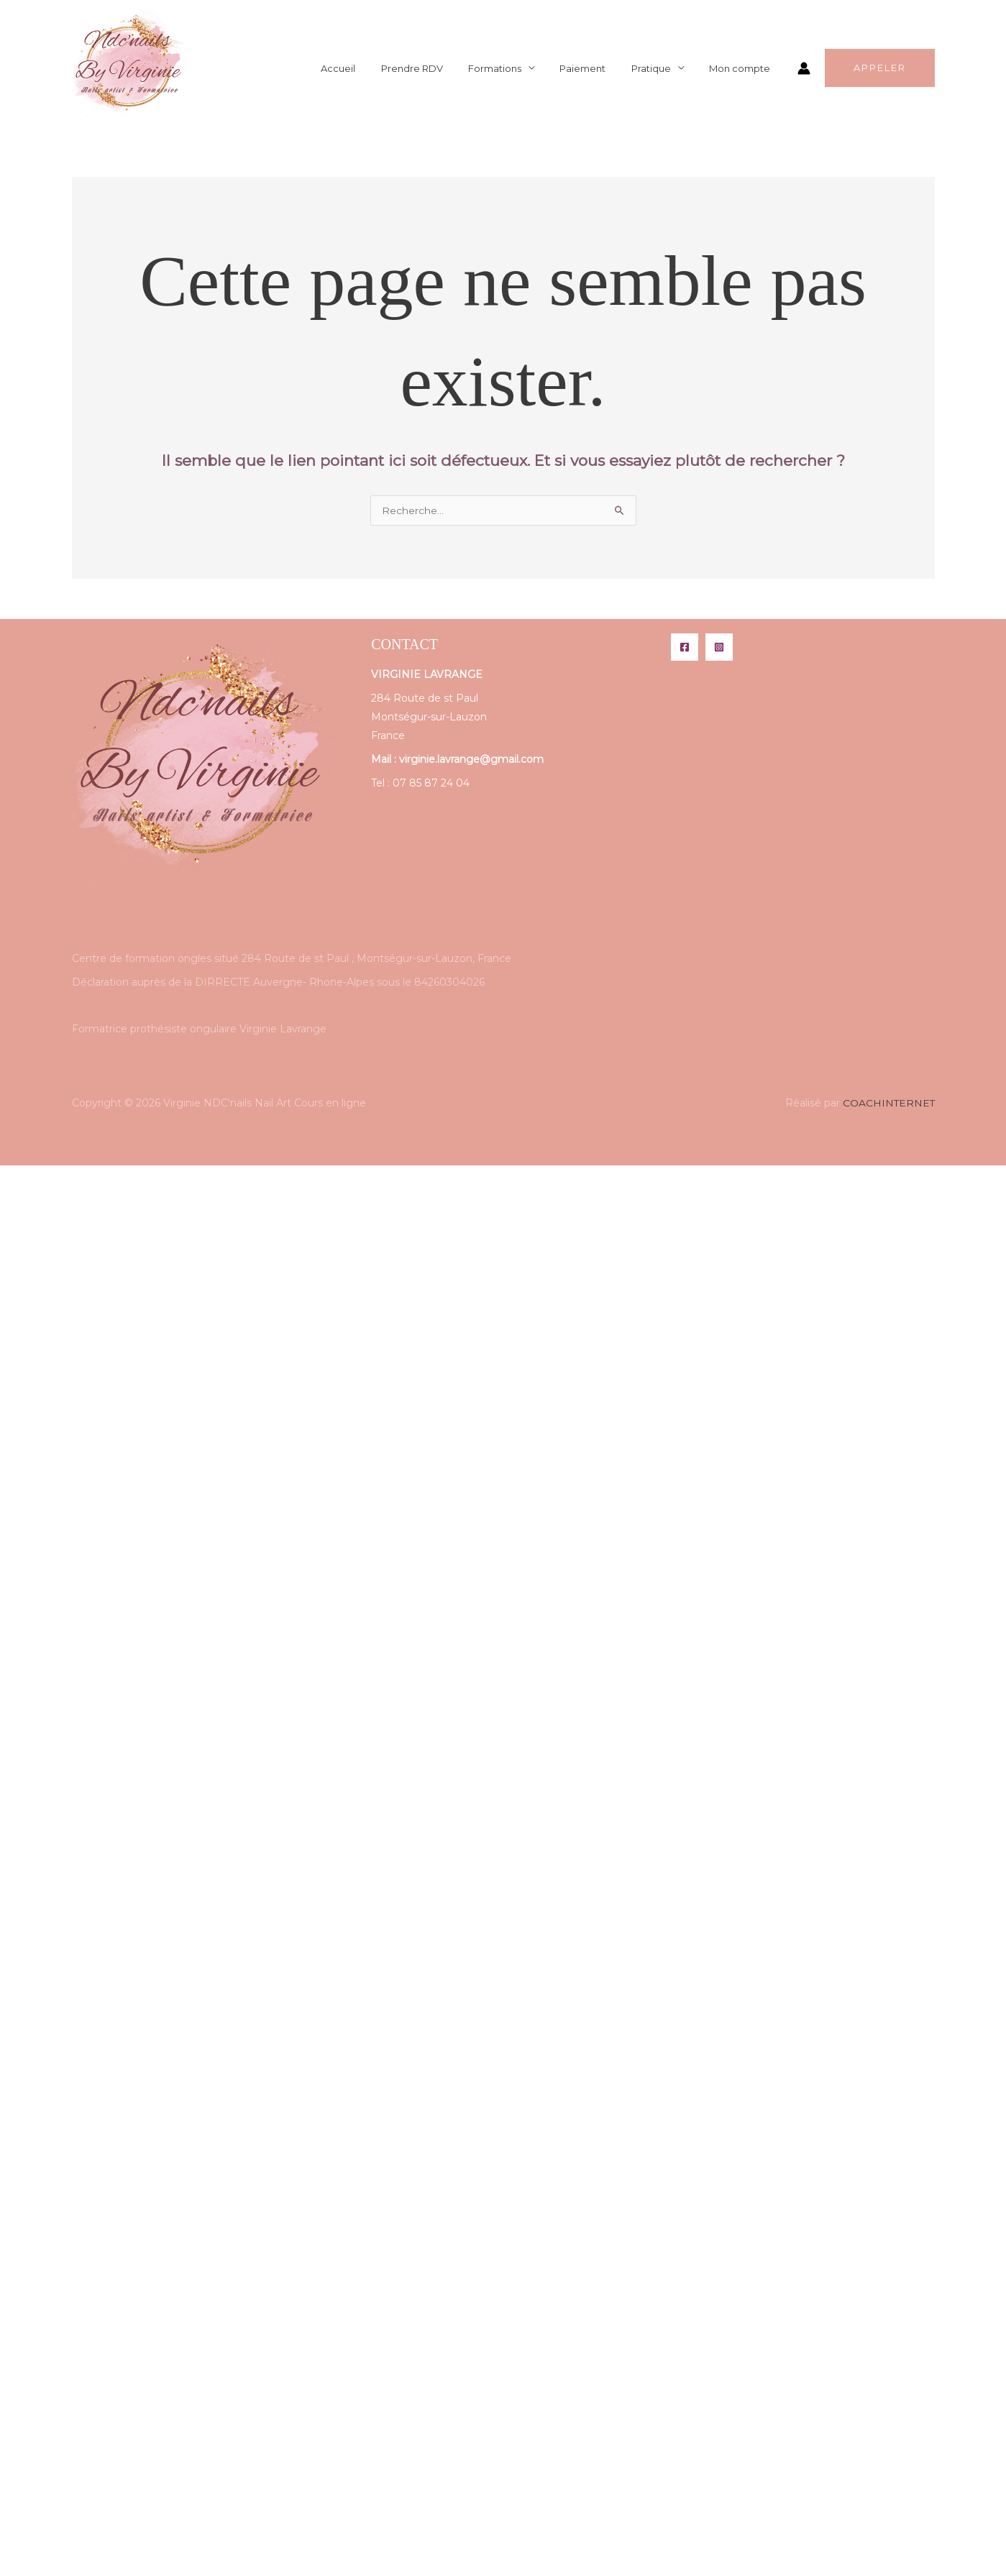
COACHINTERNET (888, 1104)
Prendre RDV (442, 68)
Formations (518, 68)
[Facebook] (684, 648)
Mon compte (743, 68)
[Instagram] (719, 648)
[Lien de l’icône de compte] (803, 68)
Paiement (600, 68)
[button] (880, 69)
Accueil (375, 68)
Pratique (661, 68)
